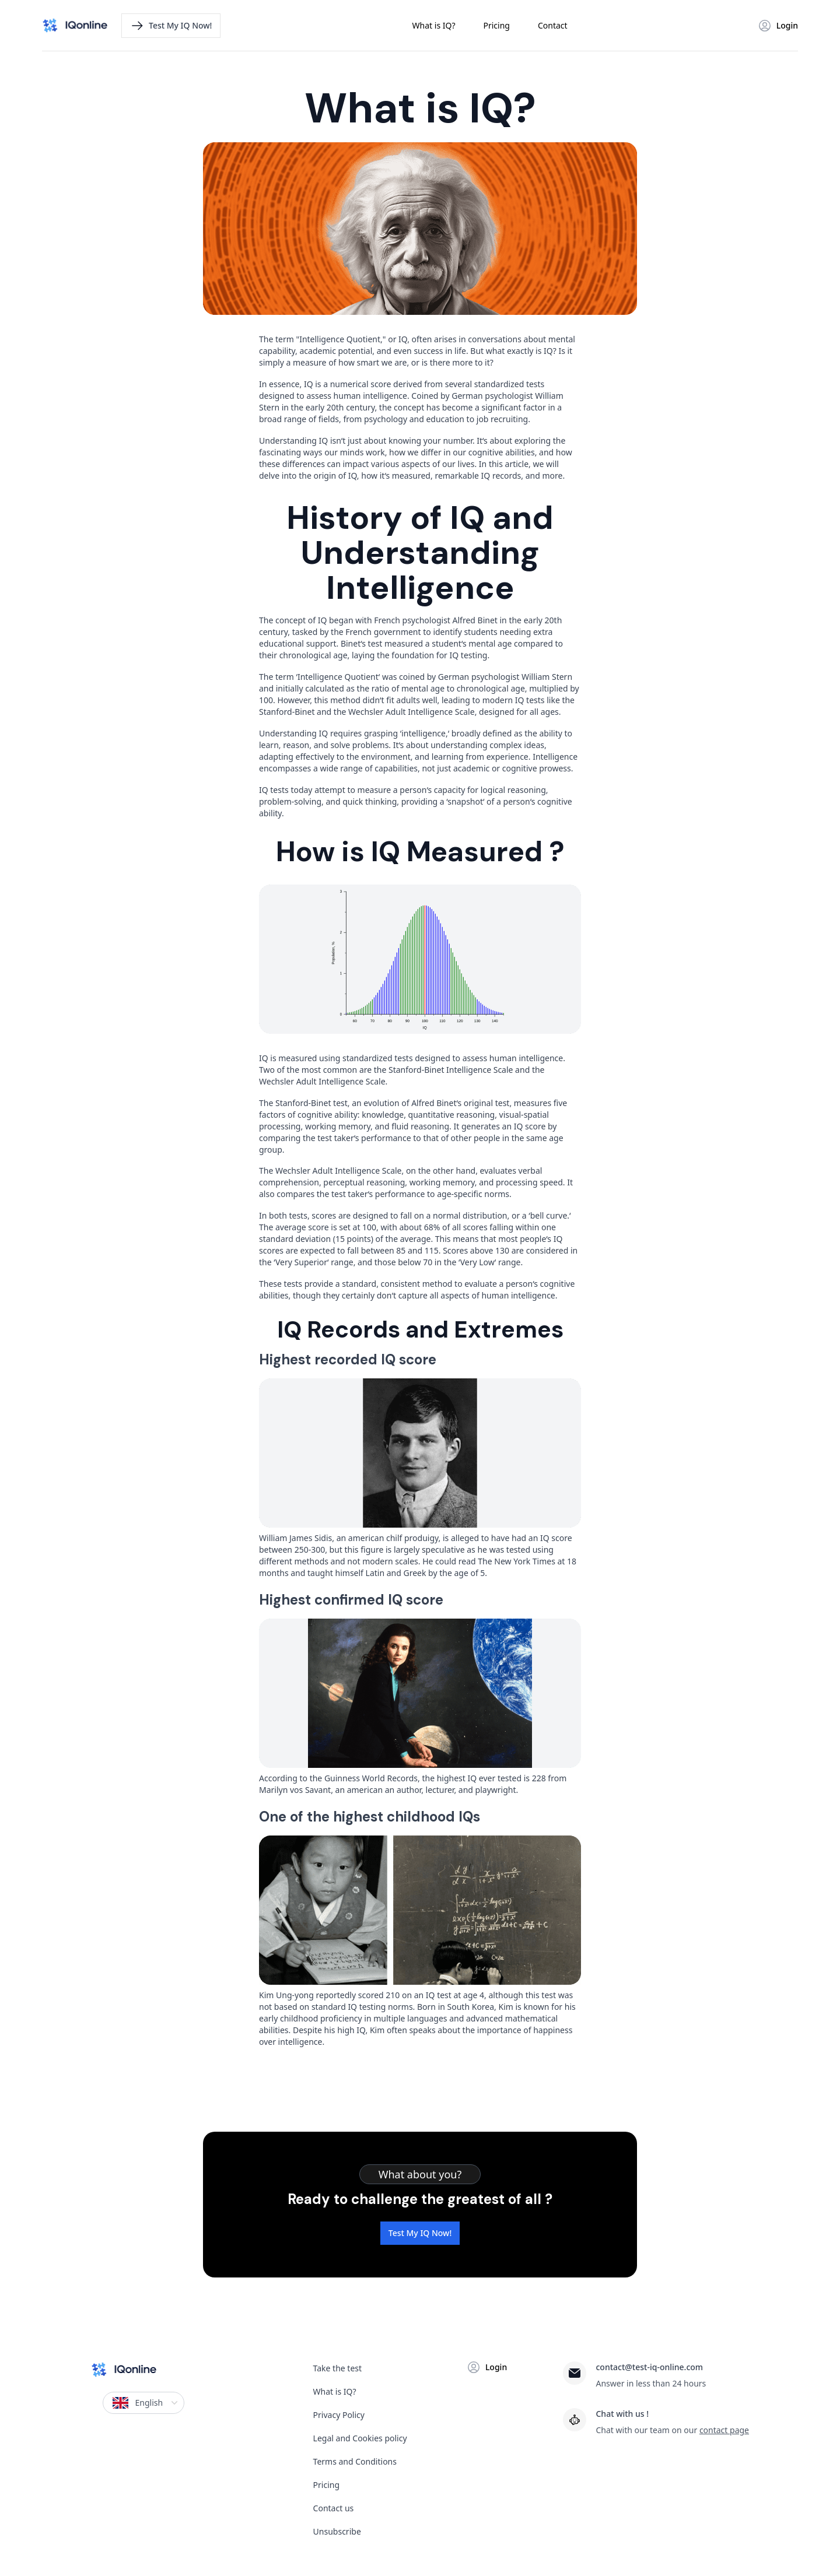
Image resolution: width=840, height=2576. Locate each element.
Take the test (337, 2368)
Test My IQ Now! (420, 2232)
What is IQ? (434, 25)
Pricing (496, 25)
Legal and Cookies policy (360, 2438)
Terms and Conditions (355, 2461)
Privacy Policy (339, 2414)
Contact (553, 25)
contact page (724, 2429)
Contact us (333, 2508)
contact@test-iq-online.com (649, 2367)
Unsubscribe (337, 2531)
